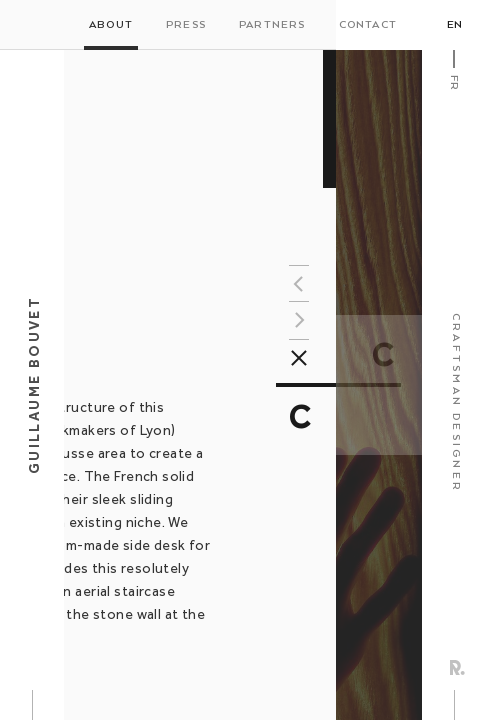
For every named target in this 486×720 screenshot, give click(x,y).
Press (186, 25)
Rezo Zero (457, 667)
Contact (368, 25)
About (111, 25)
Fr (454, 82)
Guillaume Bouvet (34, 385)
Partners (272, 25)
